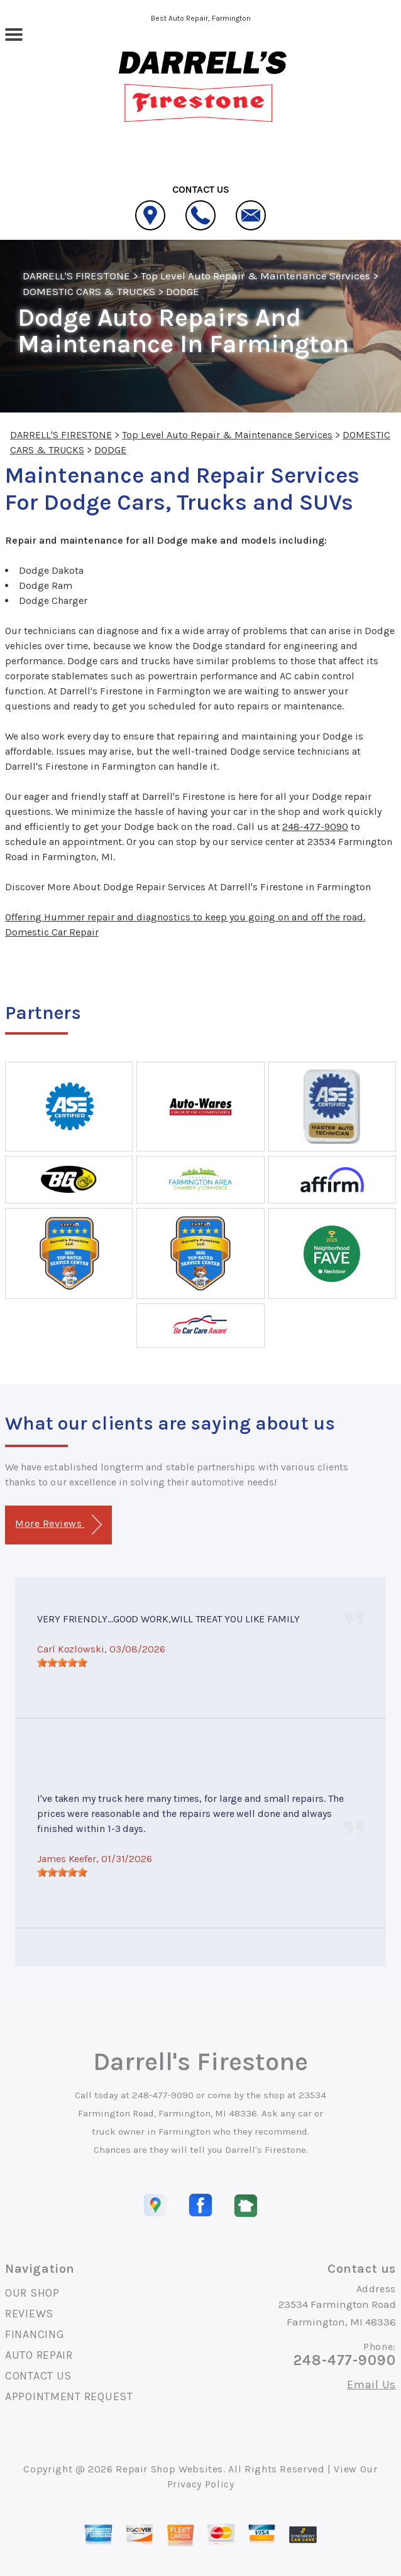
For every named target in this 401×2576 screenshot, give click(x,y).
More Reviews (58, 1524)
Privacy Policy (200, 2484)
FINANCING (34, 2334)
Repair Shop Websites (169, 2469)
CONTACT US (38, 2376)
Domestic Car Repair (52, 932)
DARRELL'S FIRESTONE (76, 275)
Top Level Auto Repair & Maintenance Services (256, 275)
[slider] (62, 1662)
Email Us (371, 2384)
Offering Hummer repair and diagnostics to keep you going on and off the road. (185, 917)
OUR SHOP (32, 2293)
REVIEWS (29, 2313)
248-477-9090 (315, 827)
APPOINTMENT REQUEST (69, 2396)
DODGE (182, 291)
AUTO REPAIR (39, 2355)
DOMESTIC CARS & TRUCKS (89, 291)
